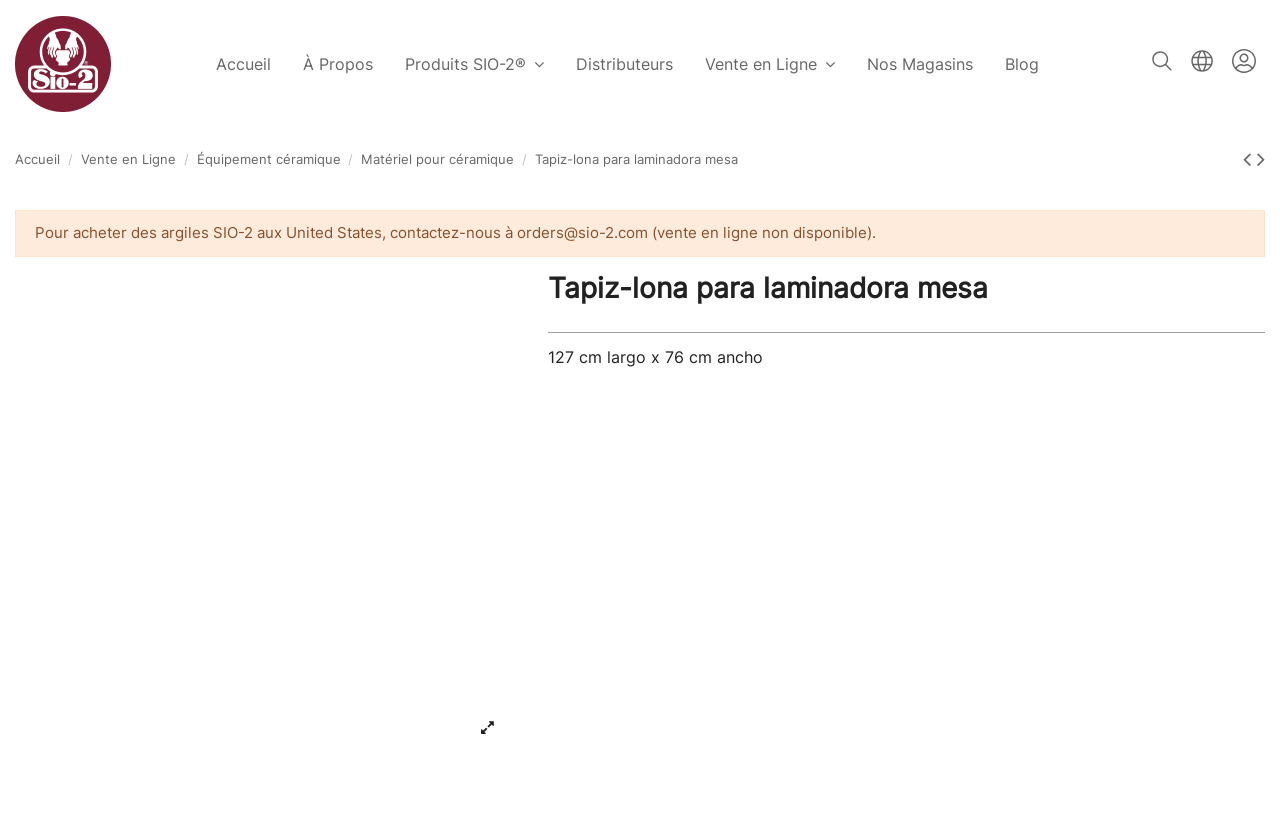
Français (1202, 61)
